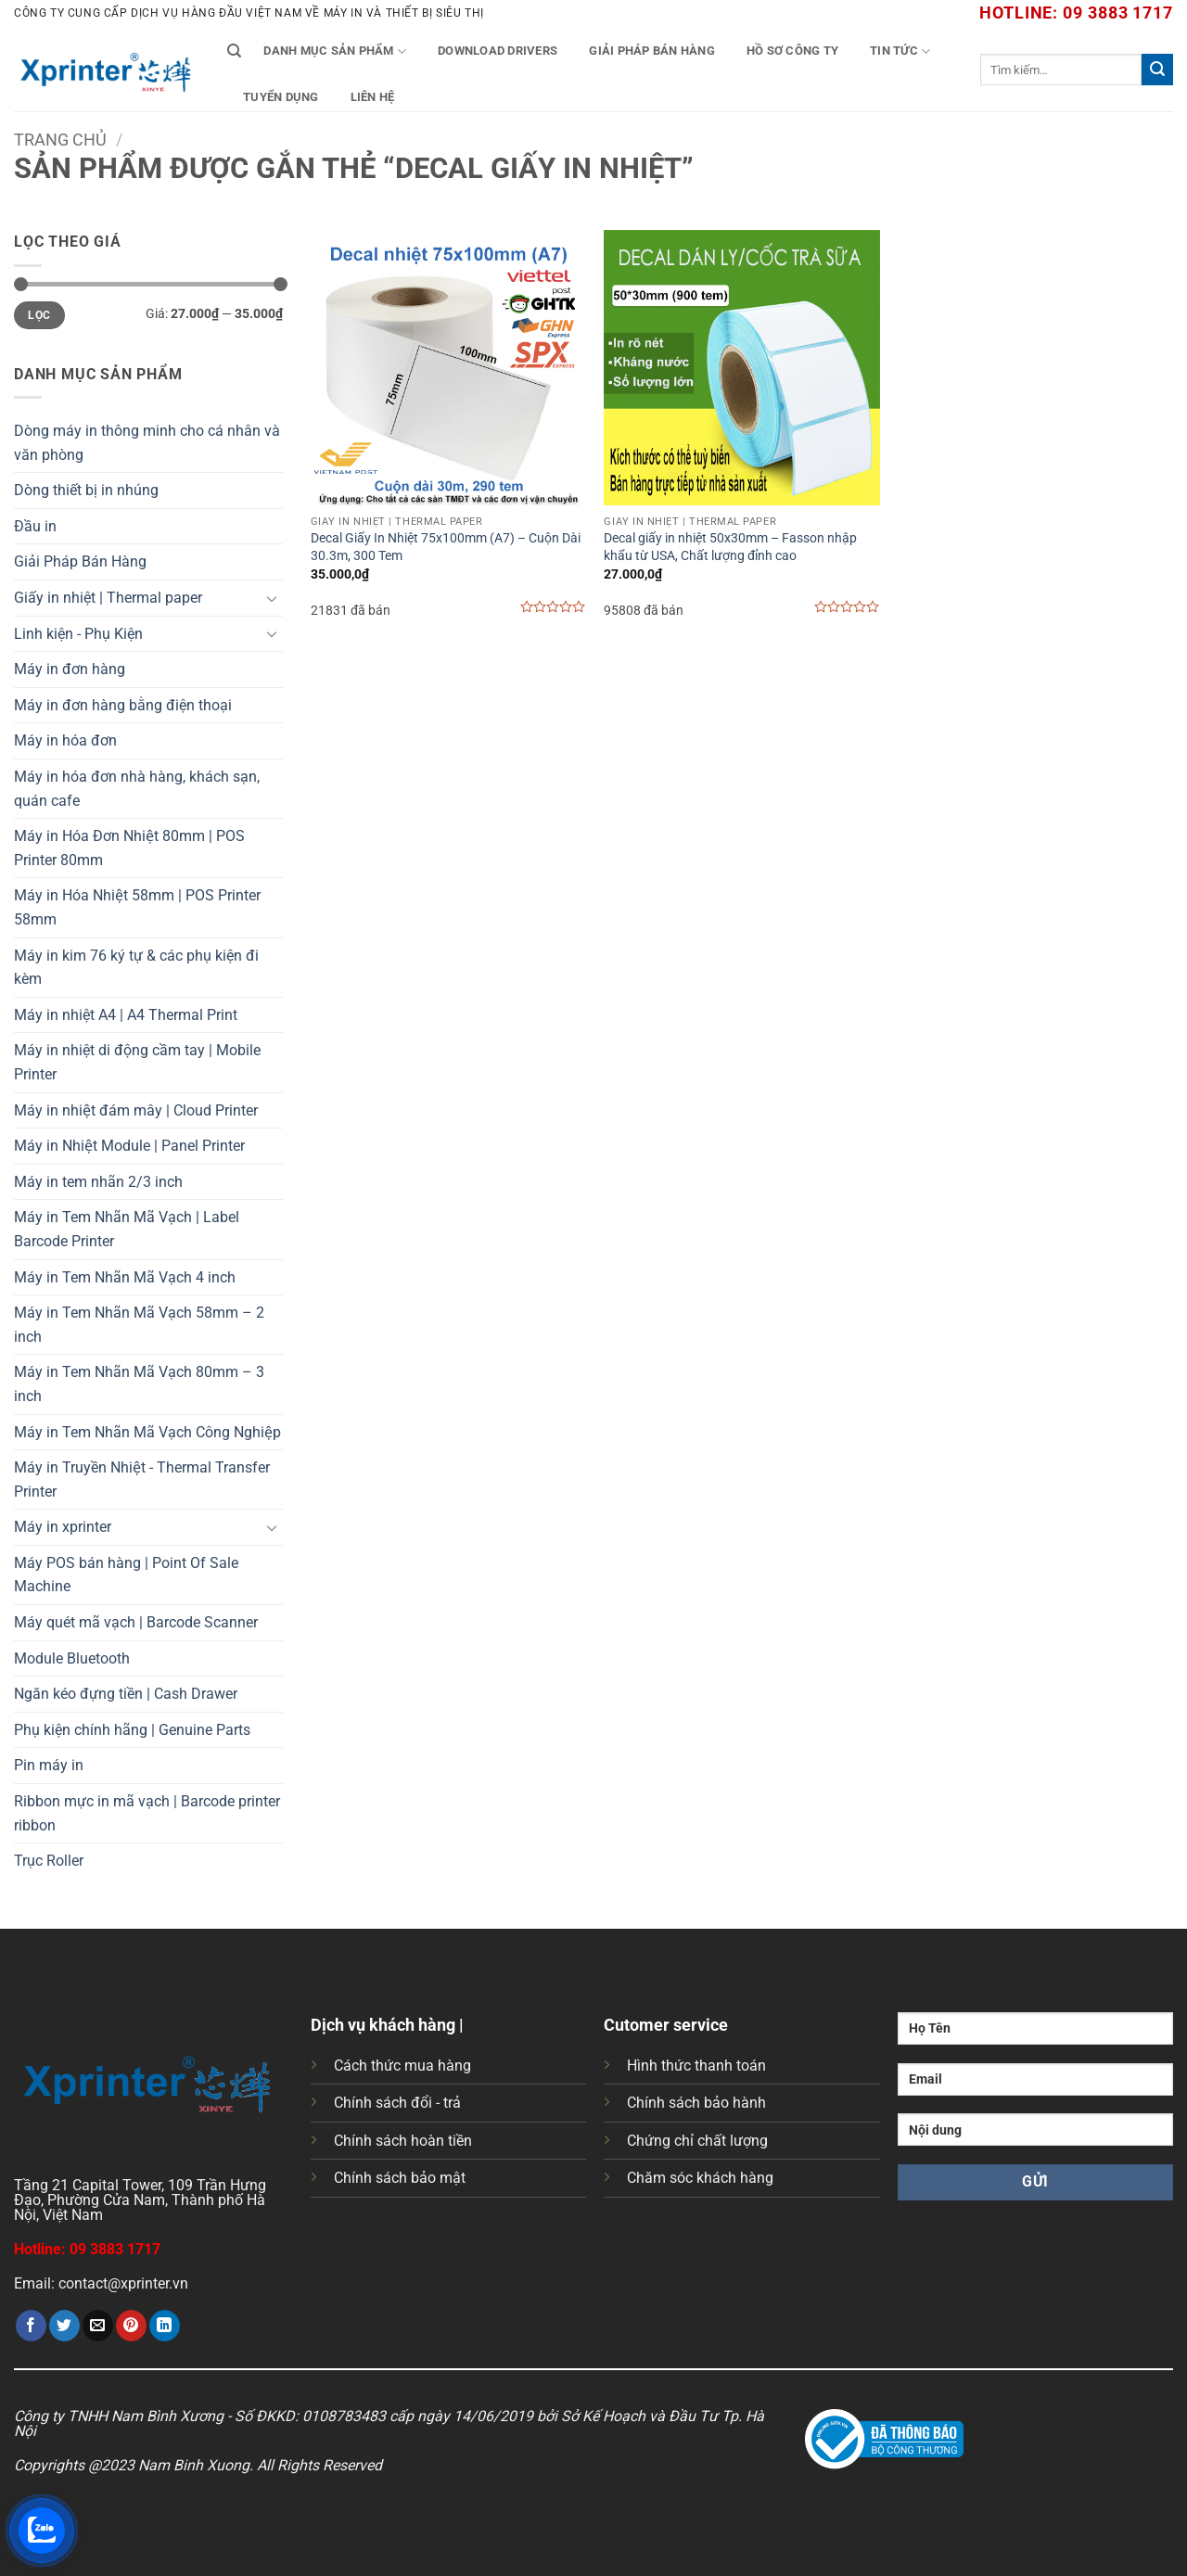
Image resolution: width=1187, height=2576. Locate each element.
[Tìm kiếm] (234, 51)
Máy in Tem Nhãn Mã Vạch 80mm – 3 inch (139, 1384)
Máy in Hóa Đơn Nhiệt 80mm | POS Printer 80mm (129, 848)
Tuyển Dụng (281, 97)
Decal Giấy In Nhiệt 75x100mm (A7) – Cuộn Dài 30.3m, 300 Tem (446, 547)
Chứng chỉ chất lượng (697, 2140)
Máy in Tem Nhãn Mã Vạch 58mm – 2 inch (139, 1324)
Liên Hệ (373, 97)
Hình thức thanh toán (696, 2065)
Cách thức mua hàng (402, 2065)
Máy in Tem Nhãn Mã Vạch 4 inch (125, 1277)
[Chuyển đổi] (272, 598)
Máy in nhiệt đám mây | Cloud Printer (136, 1110)
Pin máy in (48, 1765)
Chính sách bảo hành (696, 2102)
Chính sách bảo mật (400, 2178)
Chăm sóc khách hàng (700, 2178)
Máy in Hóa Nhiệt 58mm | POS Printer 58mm (137, 907)
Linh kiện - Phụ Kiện (78, 634)
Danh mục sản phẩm (334, 51)
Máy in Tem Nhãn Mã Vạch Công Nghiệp (147, 1432)
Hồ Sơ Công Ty (792, 50)
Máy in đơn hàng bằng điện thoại (123, 705)
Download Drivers (497, 50)
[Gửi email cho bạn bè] (98, 2325)
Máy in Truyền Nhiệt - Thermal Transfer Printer (142, 1479)
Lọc (39, 315)
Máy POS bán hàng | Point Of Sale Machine (126, 1575)
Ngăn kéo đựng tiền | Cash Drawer (125, 1693)
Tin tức (900, 51)
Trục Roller (48, 1860)
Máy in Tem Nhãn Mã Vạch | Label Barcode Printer (126, 1229)
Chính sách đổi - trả (397, 2102)
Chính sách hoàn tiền (403, 2140)
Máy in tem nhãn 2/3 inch (98, 1182)
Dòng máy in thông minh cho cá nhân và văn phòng (147, 443)
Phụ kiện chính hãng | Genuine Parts (132, 1730)
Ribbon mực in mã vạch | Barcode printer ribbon (147, 1813)
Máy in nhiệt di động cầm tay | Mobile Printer (137, 1062)
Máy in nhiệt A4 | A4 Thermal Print (125, 1015)
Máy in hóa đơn (65, 740)
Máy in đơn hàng (69, 669)
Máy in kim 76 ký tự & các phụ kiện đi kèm (136, 967)
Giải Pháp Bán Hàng (652, 50)
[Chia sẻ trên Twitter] (64, 2325)
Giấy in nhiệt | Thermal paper (108, 597)
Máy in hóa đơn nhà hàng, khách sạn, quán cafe (137, 789)
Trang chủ (60, 139)
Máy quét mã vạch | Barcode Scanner (136, 1622)
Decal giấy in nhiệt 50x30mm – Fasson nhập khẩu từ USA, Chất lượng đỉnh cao (730, 547)
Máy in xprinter (62, 1527)
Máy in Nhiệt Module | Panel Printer (129, 1145)
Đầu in (35, 526)
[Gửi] (1157, 69)
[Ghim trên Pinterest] (131, 2325)
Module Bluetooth (72, 1658)
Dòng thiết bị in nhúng (86, 490)
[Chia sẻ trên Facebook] (31, 2325)
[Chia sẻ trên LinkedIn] (164, 2325)
